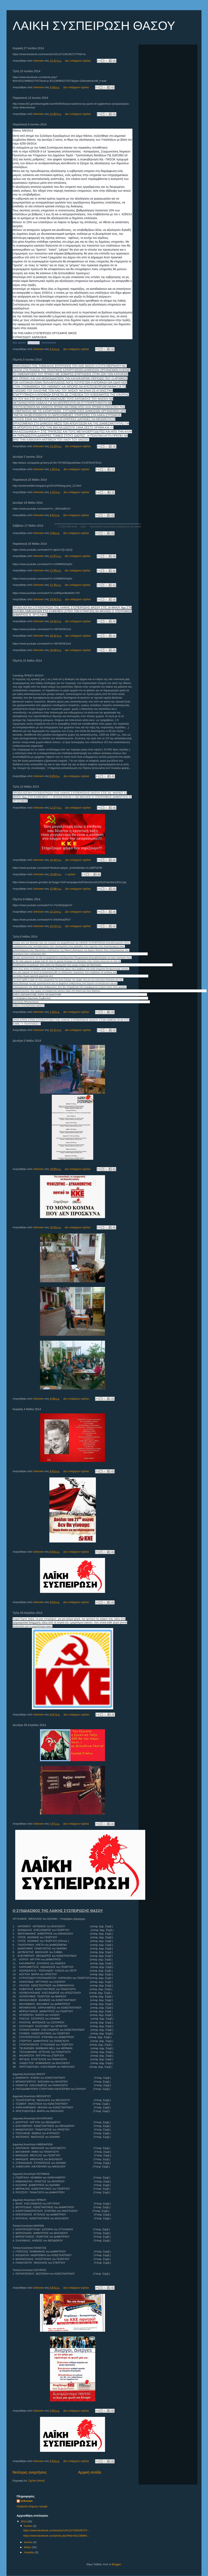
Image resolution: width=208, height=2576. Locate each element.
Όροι (83, 526)
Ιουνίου (28, 2542)
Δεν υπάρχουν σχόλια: (78, 60)
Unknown (27, 2500)
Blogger (116, 2564)
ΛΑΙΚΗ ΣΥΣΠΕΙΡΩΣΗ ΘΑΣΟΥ (94, 26)
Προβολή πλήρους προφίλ (32, 2506)
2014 (24, 2521)
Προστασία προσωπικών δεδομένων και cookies (116, 526)
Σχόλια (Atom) (36, 2480)
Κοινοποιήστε (49, 342)
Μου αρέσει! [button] (19, 342)
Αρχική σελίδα (89, 2472)
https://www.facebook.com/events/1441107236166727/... (56, 2530)
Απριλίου (29, 2552)
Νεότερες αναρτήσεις (30, 2472)
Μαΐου (28, 2547)
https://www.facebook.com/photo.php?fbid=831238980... (56, 2535)
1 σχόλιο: (70, 874)
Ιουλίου (28, 2525)
